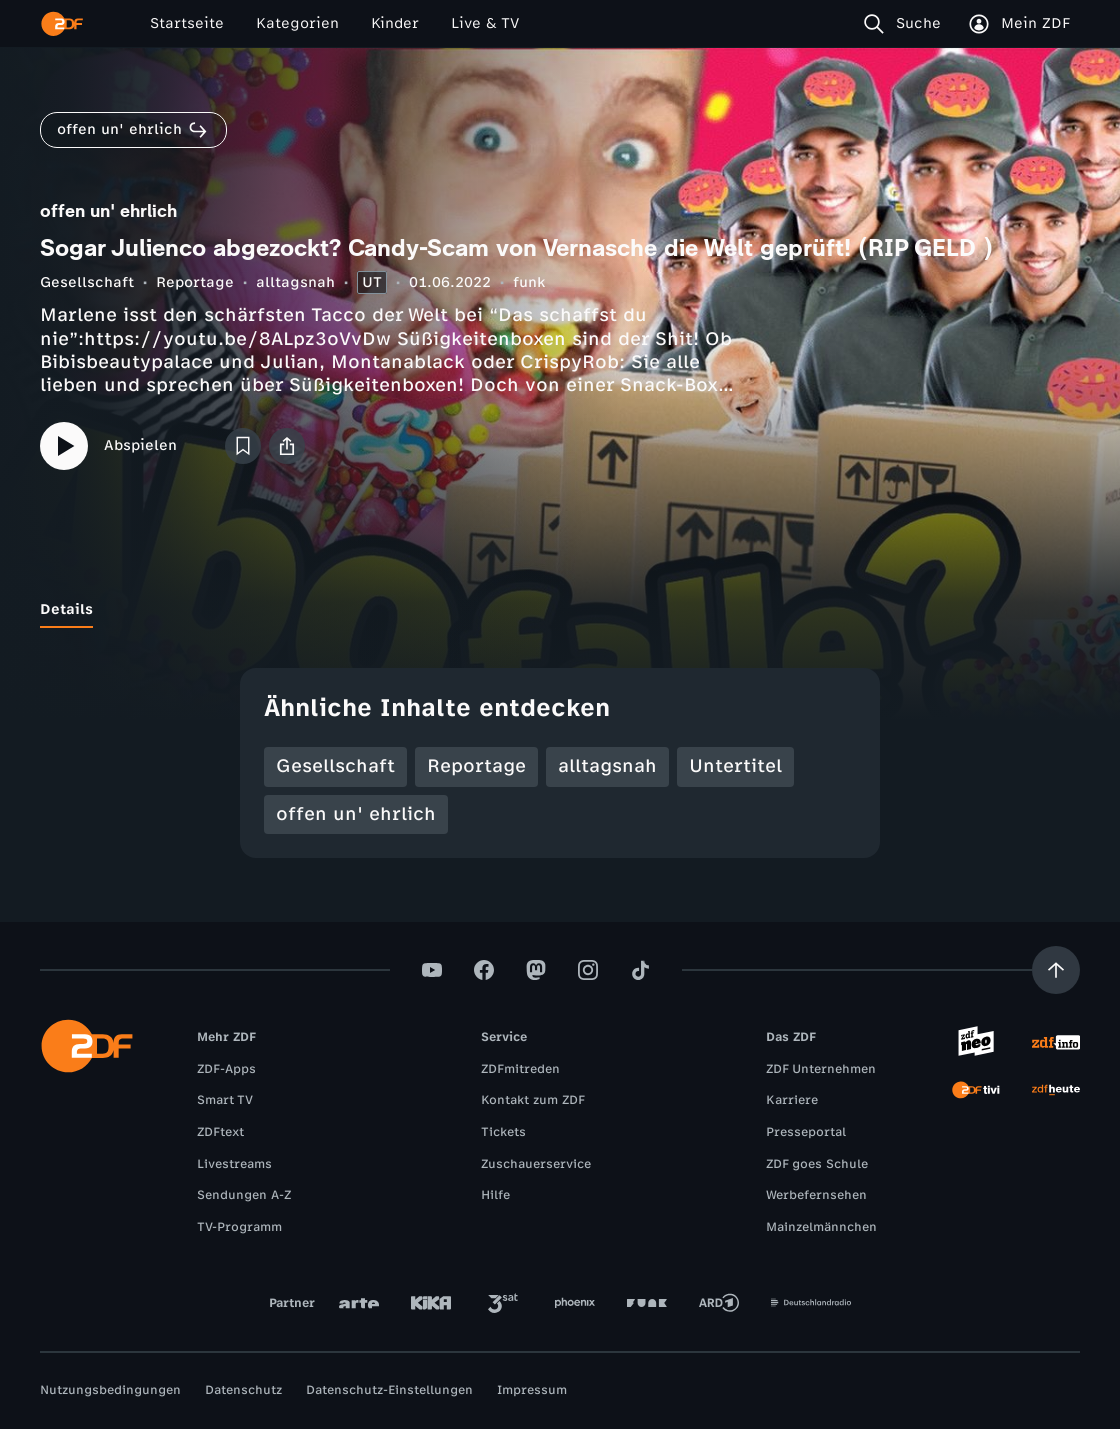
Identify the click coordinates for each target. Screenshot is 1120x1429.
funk (529, 282)
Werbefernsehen (816, 1195)
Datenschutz (243, 1390)
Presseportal (806, 1132)
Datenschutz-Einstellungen (389, 1390)
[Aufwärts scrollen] (1056, 970)
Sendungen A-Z (244, 1195)
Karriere (792, 1100)
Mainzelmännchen (821, 1227)
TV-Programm (239, 1227)
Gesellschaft (87, 282)
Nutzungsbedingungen (110, 1390)
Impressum (532, 1390)
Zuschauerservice (536, 1164)
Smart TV (225, 1100)
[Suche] (906, 24)
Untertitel (735, 766)
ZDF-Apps (226, 1069)
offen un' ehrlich (356, 814)
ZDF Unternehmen (821, 1069)
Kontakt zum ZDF (533, 1100)
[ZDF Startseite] (62, 24)
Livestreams (234, 1164)
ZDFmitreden (520, 1069)
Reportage (195, 282)
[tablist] (560, 610)
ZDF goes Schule (817, 1164)
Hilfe (495, 1195)
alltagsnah (295, 282)
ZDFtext (220, 1132)
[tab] (66, 610)
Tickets (503, 1132)
